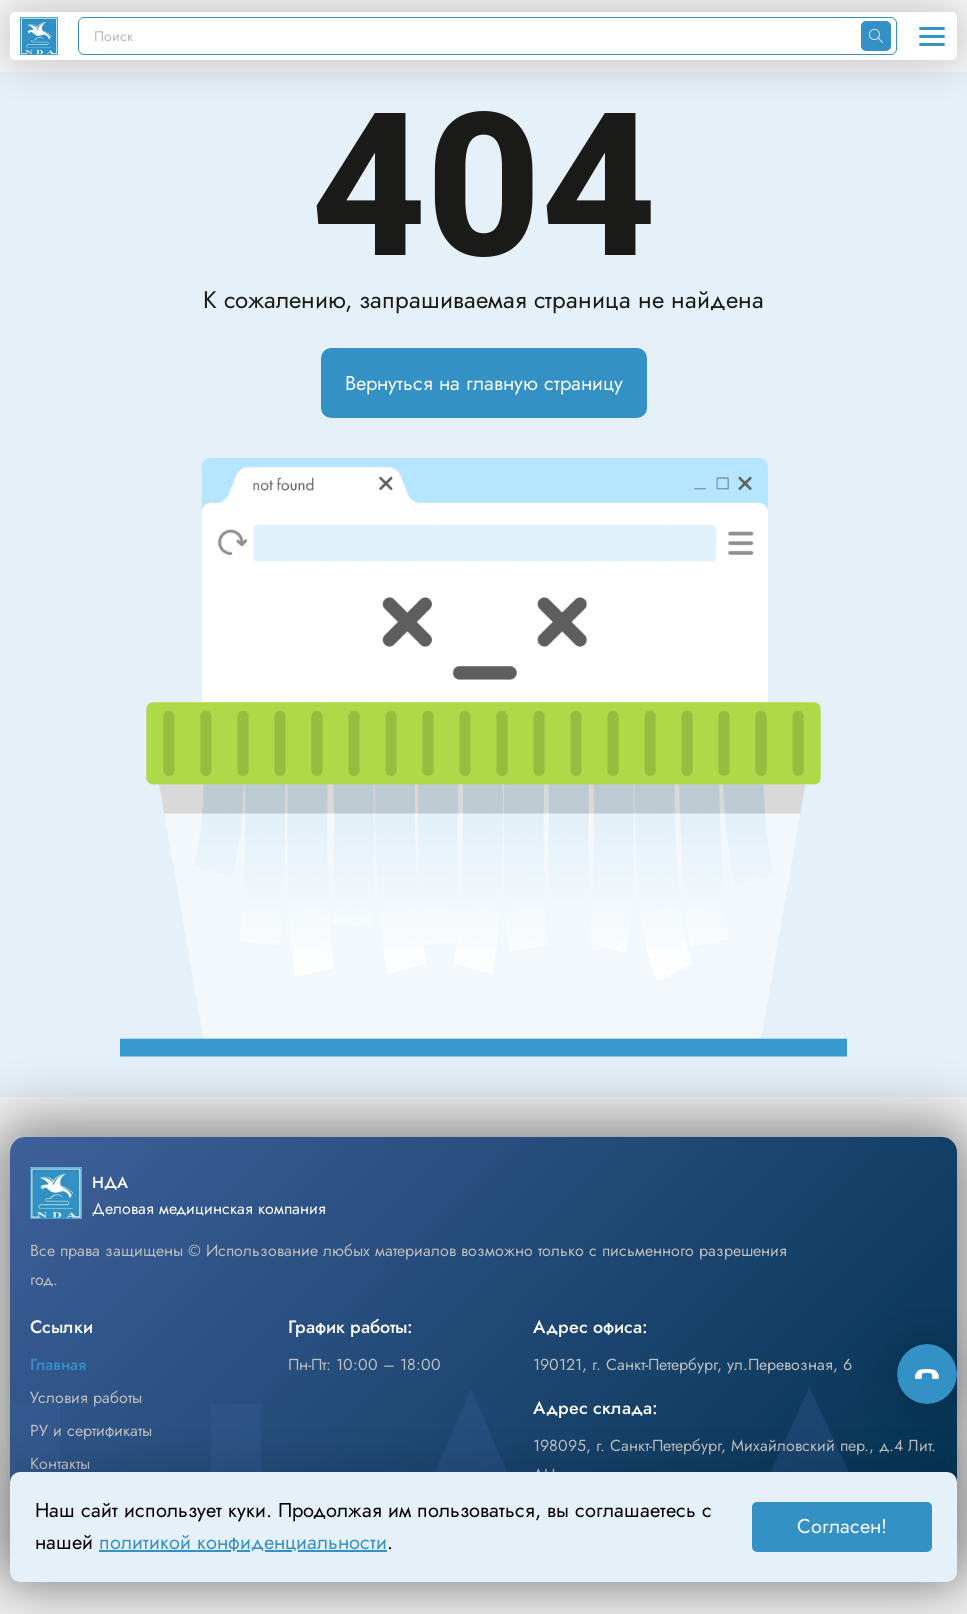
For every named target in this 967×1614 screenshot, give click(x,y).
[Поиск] (470, 36)
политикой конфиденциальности (243, 1542)
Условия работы (86, 1397)
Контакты (60, 1463)
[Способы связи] (927, 1374)
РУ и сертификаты (91, 1430)
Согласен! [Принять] (842, 1526)
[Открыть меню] (932, 36)
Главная (58, 1364)
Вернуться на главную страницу (484, 383)
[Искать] (876, 36)
